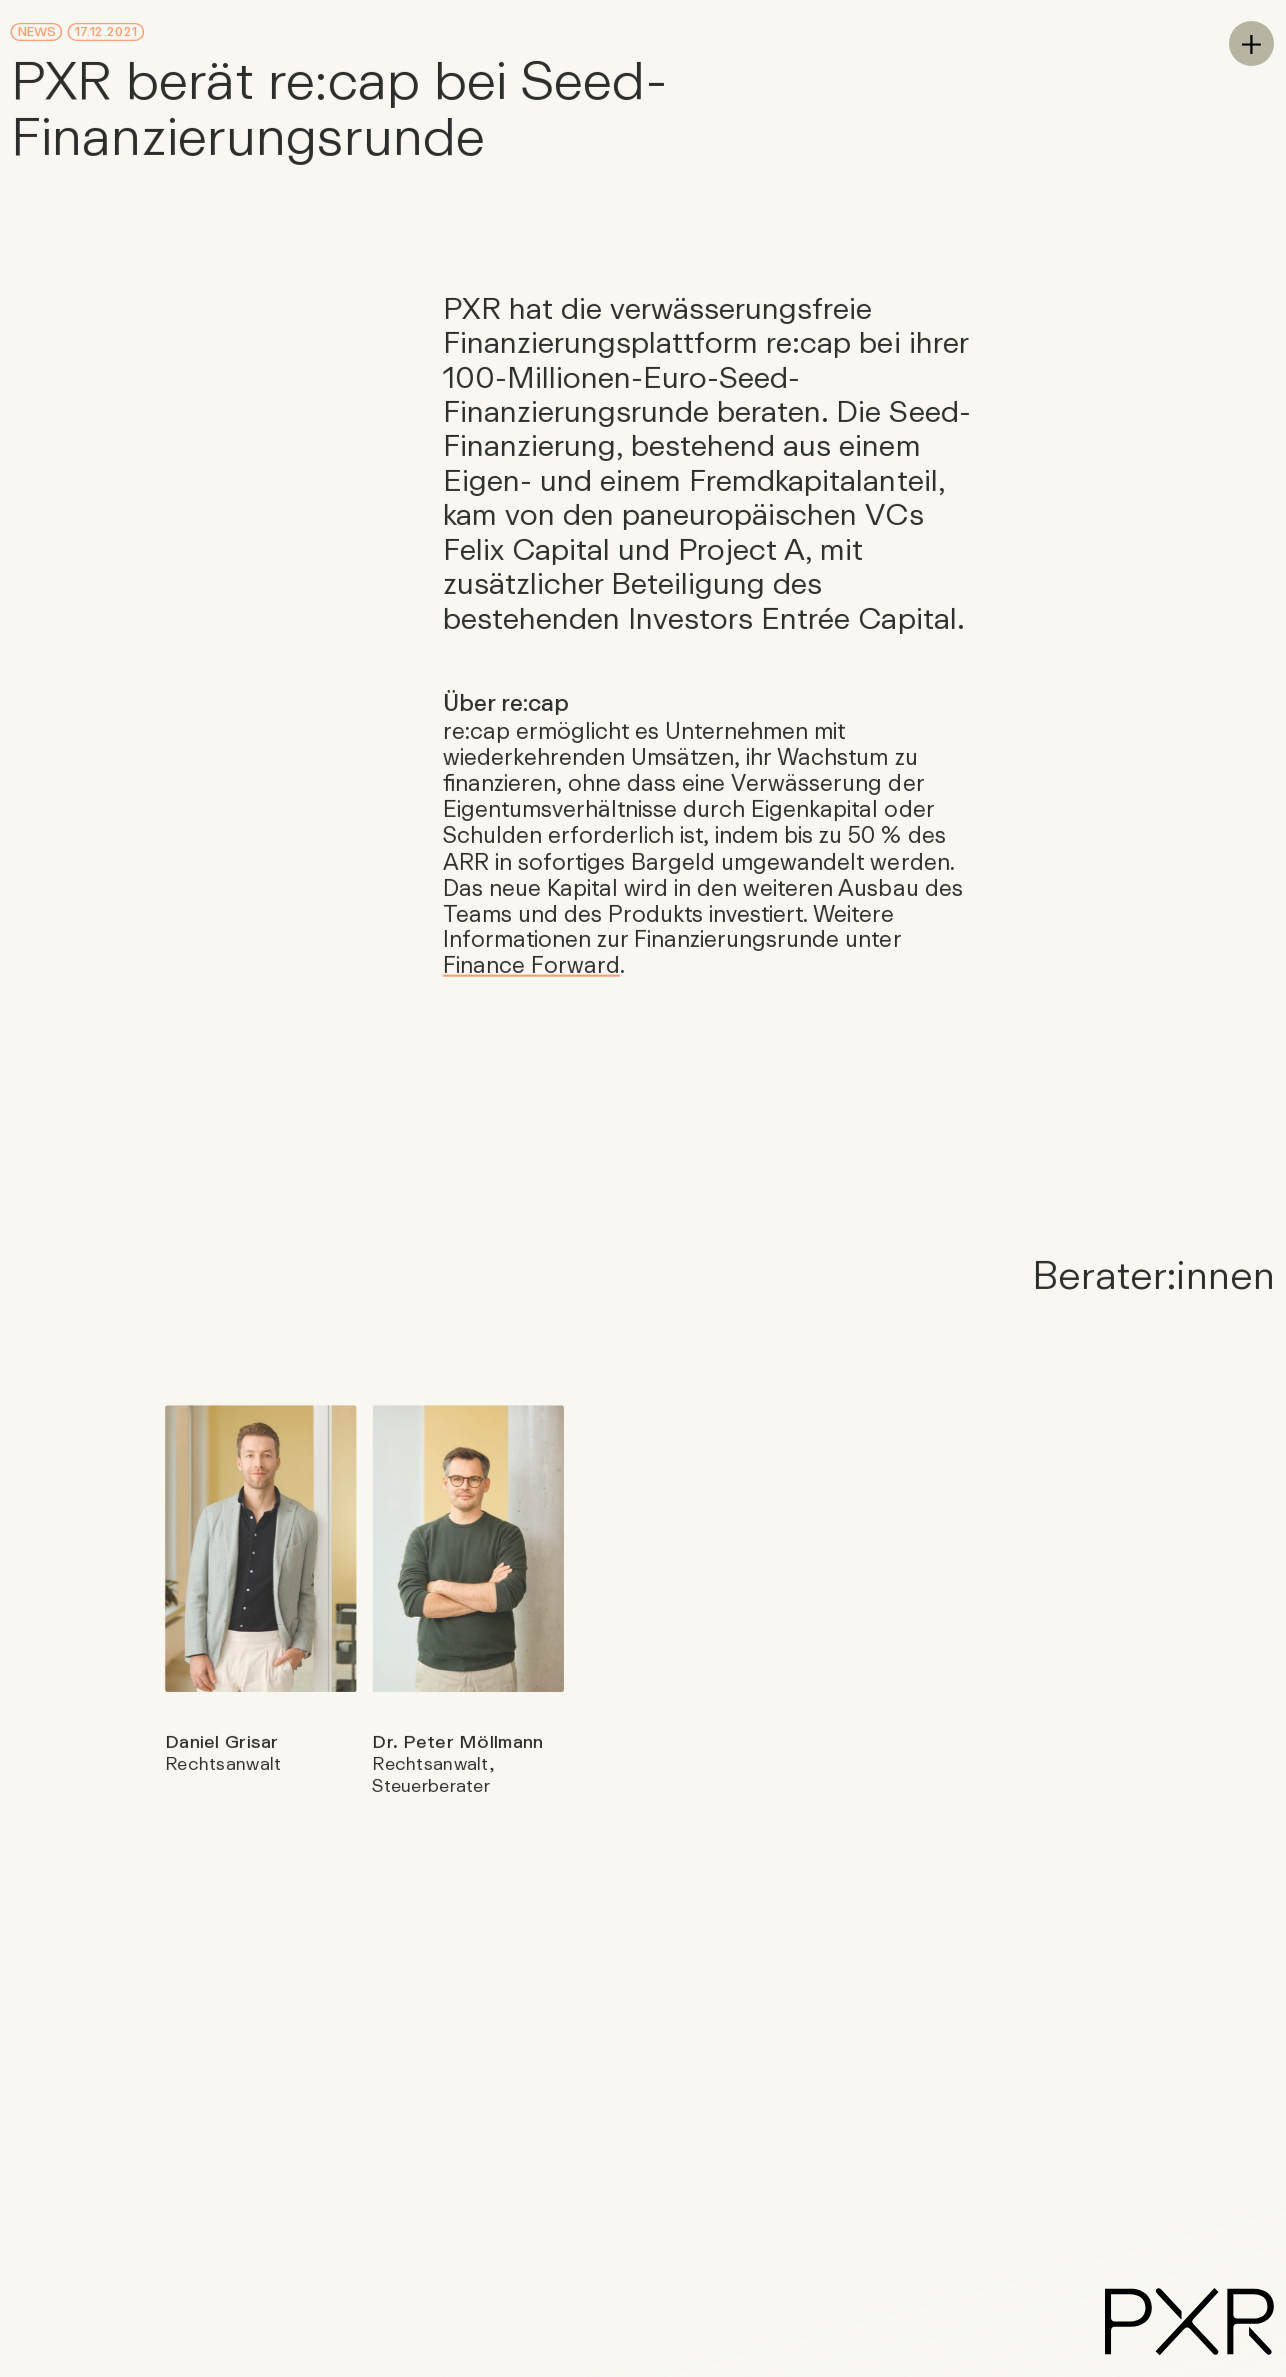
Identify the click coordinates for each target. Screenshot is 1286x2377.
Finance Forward (530, 964)
